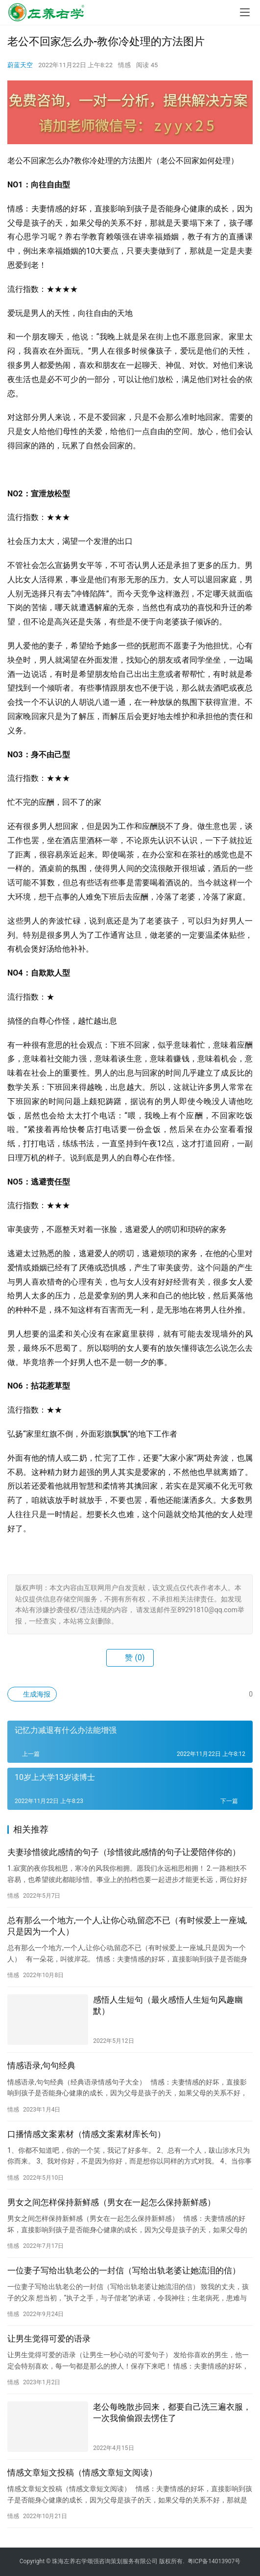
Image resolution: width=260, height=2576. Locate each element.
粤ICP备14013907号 (214, 2561)
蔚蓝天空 (20, 65)
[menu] (245, 12)
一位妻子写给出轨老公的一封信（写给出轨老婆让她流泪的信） (123, 2270)
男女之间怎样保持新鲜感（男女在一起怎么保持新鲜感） (111, 2202)
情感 (124, 65)
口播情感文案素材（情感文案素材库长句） (86, 2134)
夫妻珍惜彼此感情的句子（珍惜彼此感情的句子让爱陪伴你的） (123, 1852)
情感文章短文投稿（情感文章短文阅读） (82, 2472)
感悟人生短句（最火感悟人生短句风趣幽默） (168, 2005)
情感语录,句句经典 (41, 2065)
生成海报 (32, 1694)
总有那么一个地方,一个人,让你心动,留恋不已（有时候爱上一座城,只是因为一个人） (127, 1925)
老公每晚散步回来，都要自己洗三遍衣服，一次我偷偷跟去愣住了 (172, 2412)
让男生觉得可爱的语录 (49, 2339)
